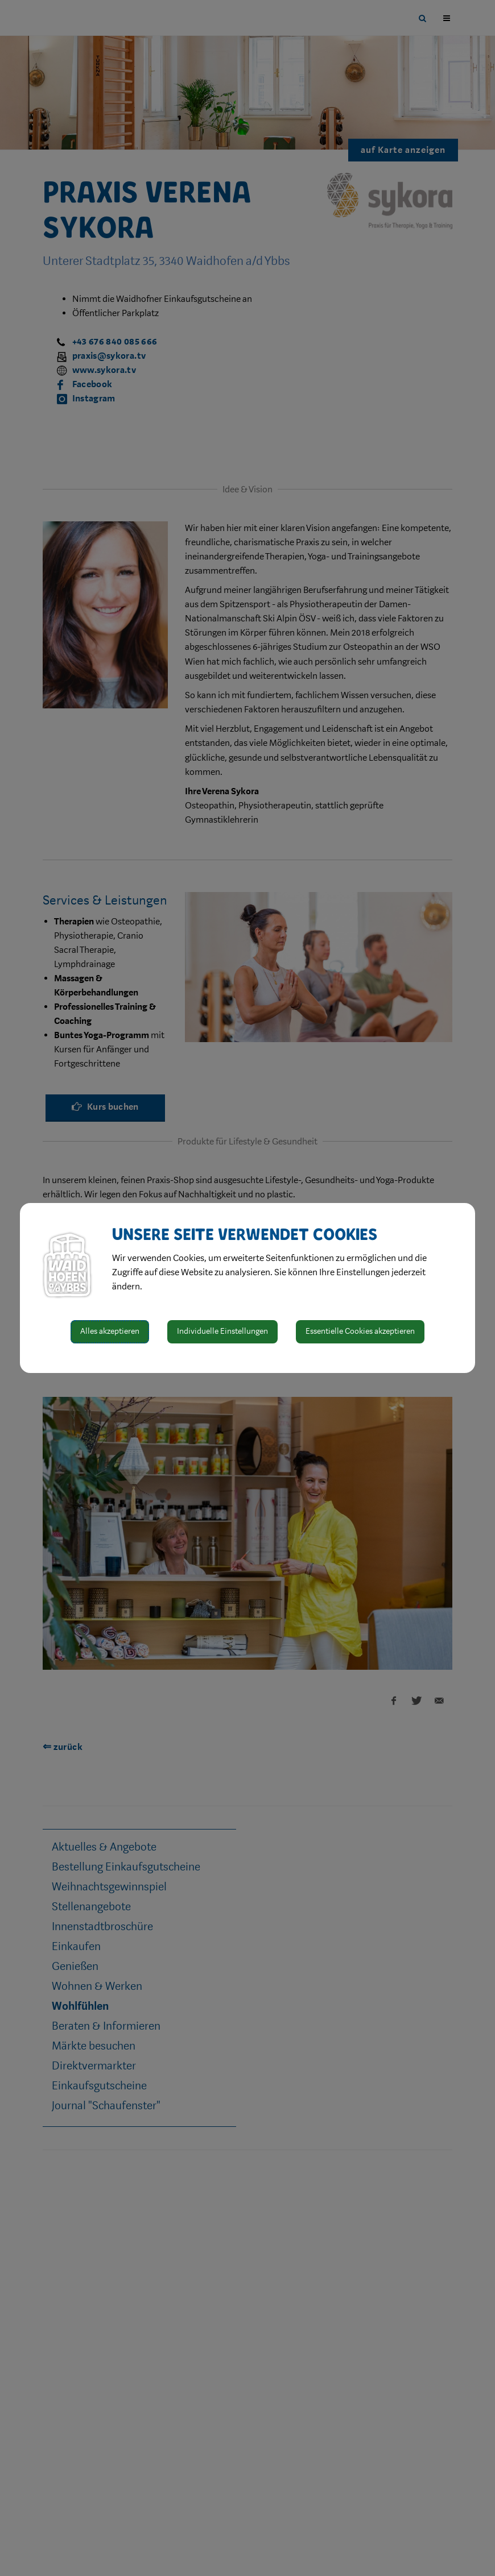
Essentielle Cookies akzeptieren (360, 1331)
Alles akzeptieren (109, 1331)
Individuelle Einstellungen (222, 1331)
